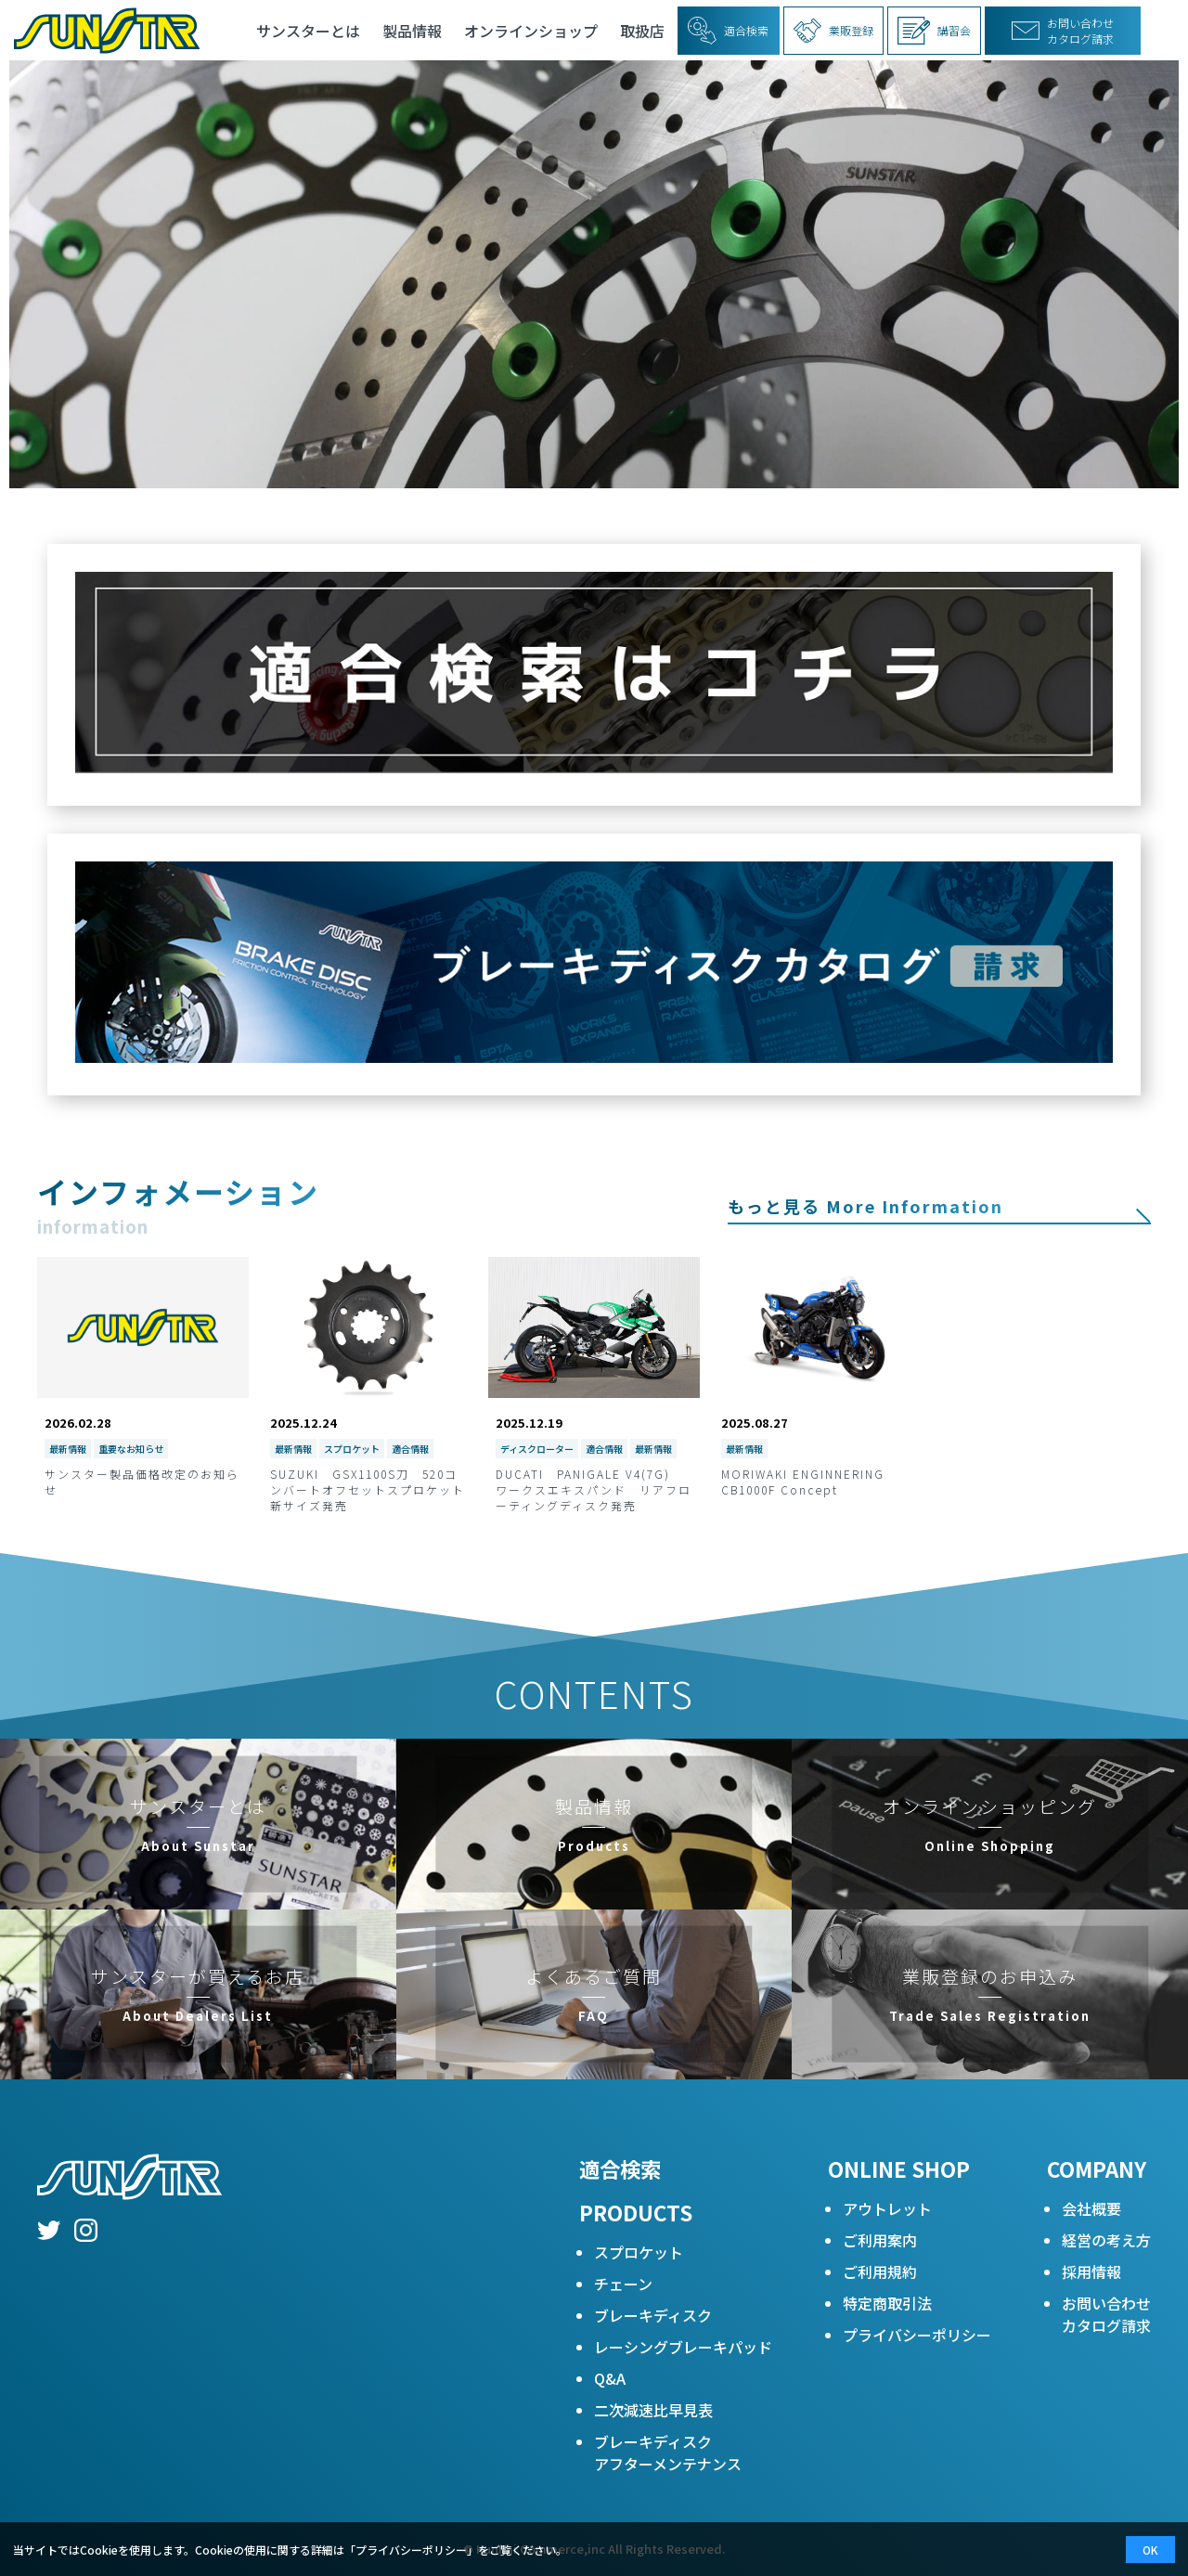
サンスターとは (308, 30)
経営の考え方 (1106, 2240)
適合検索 (620, 2168)
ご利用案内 (880, 2240)
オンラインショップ (531, 30)
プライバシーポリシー (917, 2335)
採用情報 (1091, 2271)
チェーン (623, 2283)
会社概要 (1091, 2208)
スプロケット (638, 2252)
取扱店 (642, 30)
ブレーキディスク (653, 2315)
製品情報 (412, 30)
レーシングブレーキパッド (683, 2347)
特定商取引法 (887, 2303)
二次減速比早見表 (653, 2410)
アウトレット (887, 2208)
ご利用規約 (880, 2271)
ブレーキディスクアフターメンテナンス (668, 2452)
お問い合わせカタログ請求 (1106, 2314)
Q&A (610, 2378)
